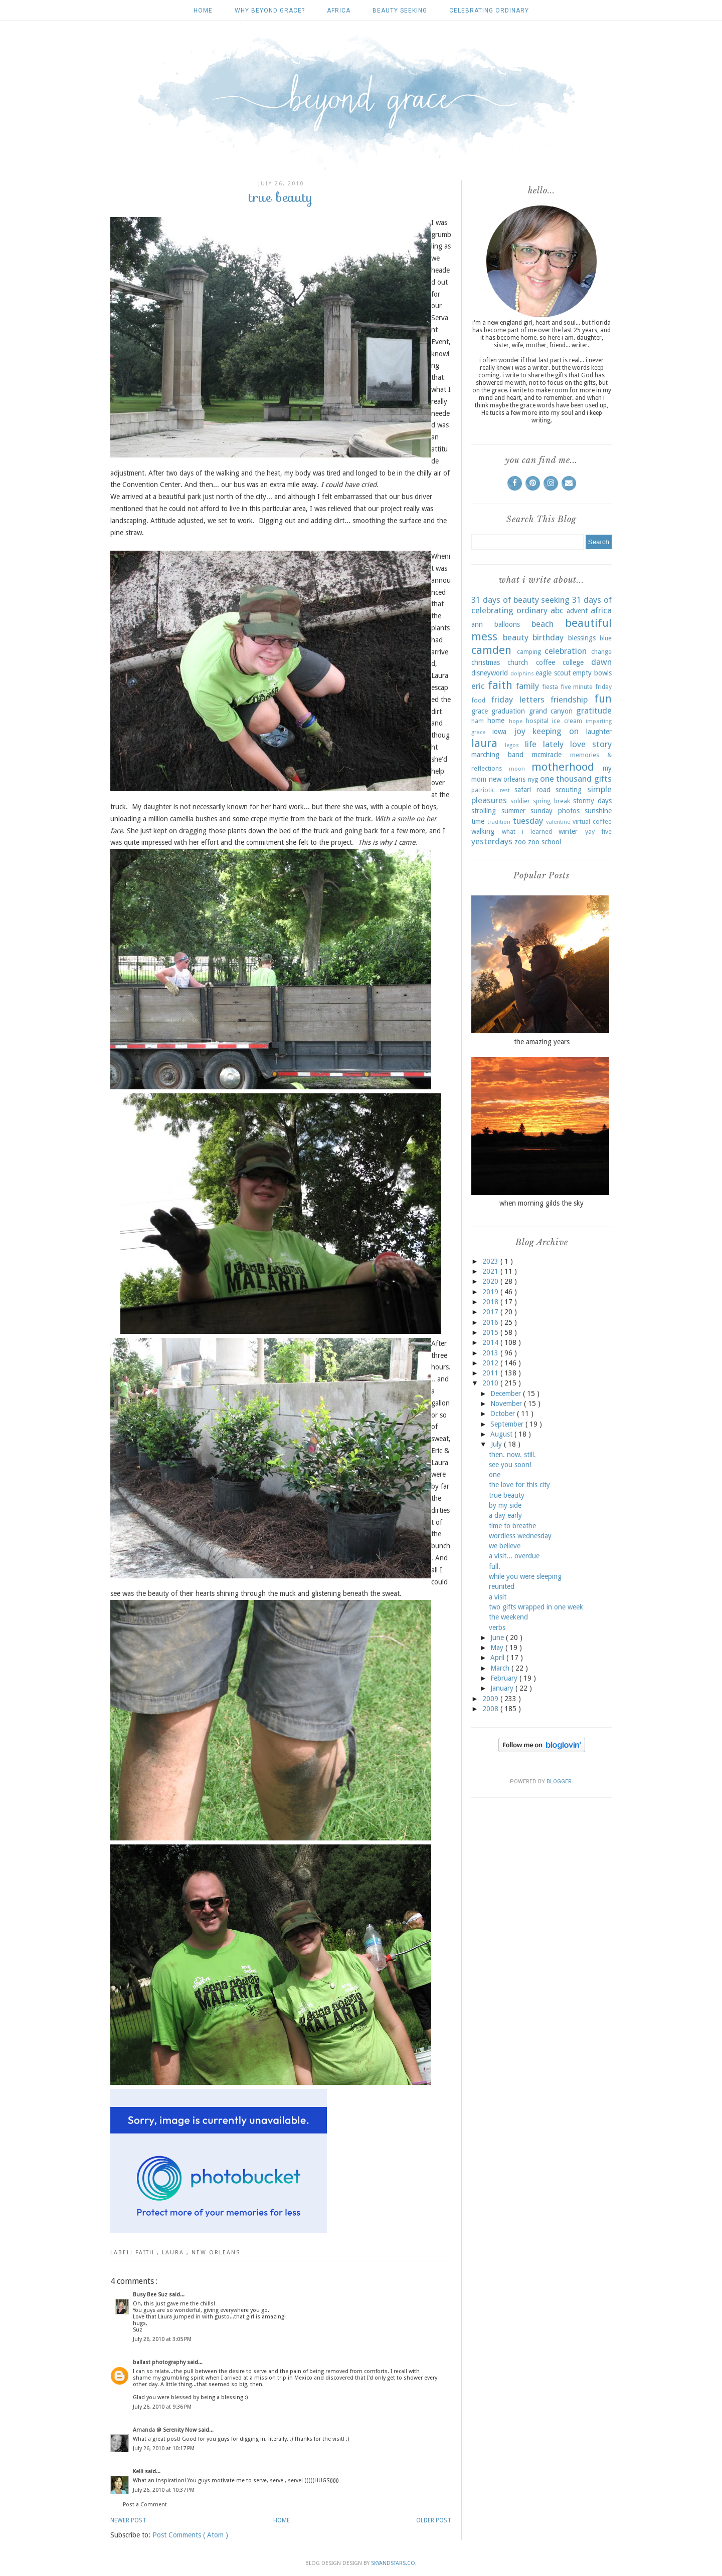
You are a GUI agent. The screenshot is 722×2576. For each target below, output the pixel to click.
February (504, 1678)
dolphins (522, 673)
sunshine (598, 811)
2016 (491, 1322)
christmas (485, 662)
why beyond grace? (270, 10)
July (497, 1444)
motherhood (562, 766)
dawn (601, 662)
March (500, 1668)
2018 (491, 1302)
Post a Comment (145, 2504)
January (502, 1688)
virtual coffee (592, 821)
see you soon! (510, 1465)
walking (482, 831)
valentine (558, 822)
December (506, 1393)
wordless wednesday (520, 1536)
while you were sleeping (525, 1576)
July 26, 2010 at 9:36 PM (162, 2407)
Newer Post (128, 2520)
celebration (566, 651)
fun (603, 698)
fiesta (550, 686)
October (503, 1414)
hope (515, 721)
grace (479, 711)
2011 (491, 1373)
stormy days (592, 801)
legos (512, 745)
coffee (545, 662)
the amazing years (542, 1042)
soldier (520, 801)
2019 (491, 1292)
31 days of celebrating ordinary (541, 605)
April (498, 1658)
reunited (501, 1586)
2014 (491, 1342)
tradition (498, 822)
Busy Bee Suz (151, 2294)
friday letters (518, 699)
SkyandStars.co (393, 2563)
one (494, 1475)
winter (568, 831)
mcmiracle (547, 755)
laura (174, 2252)
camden (491, 649)
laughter (599, 732)
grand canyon (551, 711)
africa (338, 10)
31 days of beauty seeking (520, 600)
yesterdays (491, 841)
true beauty (506, 1495)
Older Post (433, 2520)
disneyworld (489, 673)
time (477, 821)
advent (577, 611)
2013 (491, 1353)
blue (606, 638)
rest (505, 790)
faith (146, 2252)
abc (557, 610)
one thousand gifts (576, 779)
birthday (548, 637)
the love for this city (519, 1485)
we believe (504, 1546)
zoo (520, 842)
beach (542, 624)
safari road (532, 790)
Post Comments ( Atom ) (190, 2535)
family (527, 686)
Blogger (559, 1781)
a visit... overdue (514, 1556)
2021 (491, 1271)
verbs (497, 1627)
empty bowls (592, 673)
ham (477, 721)
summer (513, 811)
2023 (491, 1261)
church (517, 662)
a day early (505, 1515)
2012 (491, 1363)
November (507, 1403)
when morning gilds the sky (541, 1203)
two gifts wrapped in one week (536, 1607)
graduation (508, 711)
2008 (491, 1709)
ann (477, 624)
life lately (544, 744)
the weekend (508, 1617)
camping (529, 651)
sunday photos (555, 811)
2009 (491, 1699)
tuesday (528, 821)
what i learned (527, 831)
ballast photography (160, 2362)
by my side (505, 1505)
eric (478, 686)
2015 (491, 1332)
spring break (551, 801)
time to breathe (512, 1526)
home (495, 721)
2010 (491, 1383)
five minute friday (586, 686)
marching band (497, 755)
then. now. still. (512, 1455)
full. (494, 1566)
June (498, 1637)
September (507, 1424)
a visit (497, 1597)
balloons (507, 624)
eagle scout (553, 673)
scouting (569, 790)
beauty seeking (400, 10)
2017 (491, 1312)
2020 (491, 1281)
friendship (569, 699)
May (497, 1648)
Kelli (139, 2471)
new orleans (216, 2252)
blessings (582, 638)
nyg (533, 779)
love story (591, 744)
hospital (537, 721)
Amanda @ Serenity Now (165, 2430)
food (478, 700)
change (601, 651)
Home (203, 10)
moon (517, 769)
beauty (515, 637)
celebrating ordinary (489, 10)
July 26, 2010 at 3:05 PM (162, 2339)
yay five (598, 831)
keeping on (555, 731)
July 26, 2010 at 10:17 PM (164, 2448)
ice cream (567, 721)
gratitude (594, 711)
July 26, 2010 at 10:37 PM (164, 2490)
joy (519, 731)
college (573, 662)
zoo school (544, 842)
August (502, 1434)
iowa (499, 732)
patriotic (483, 790)
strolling (483, 811)
